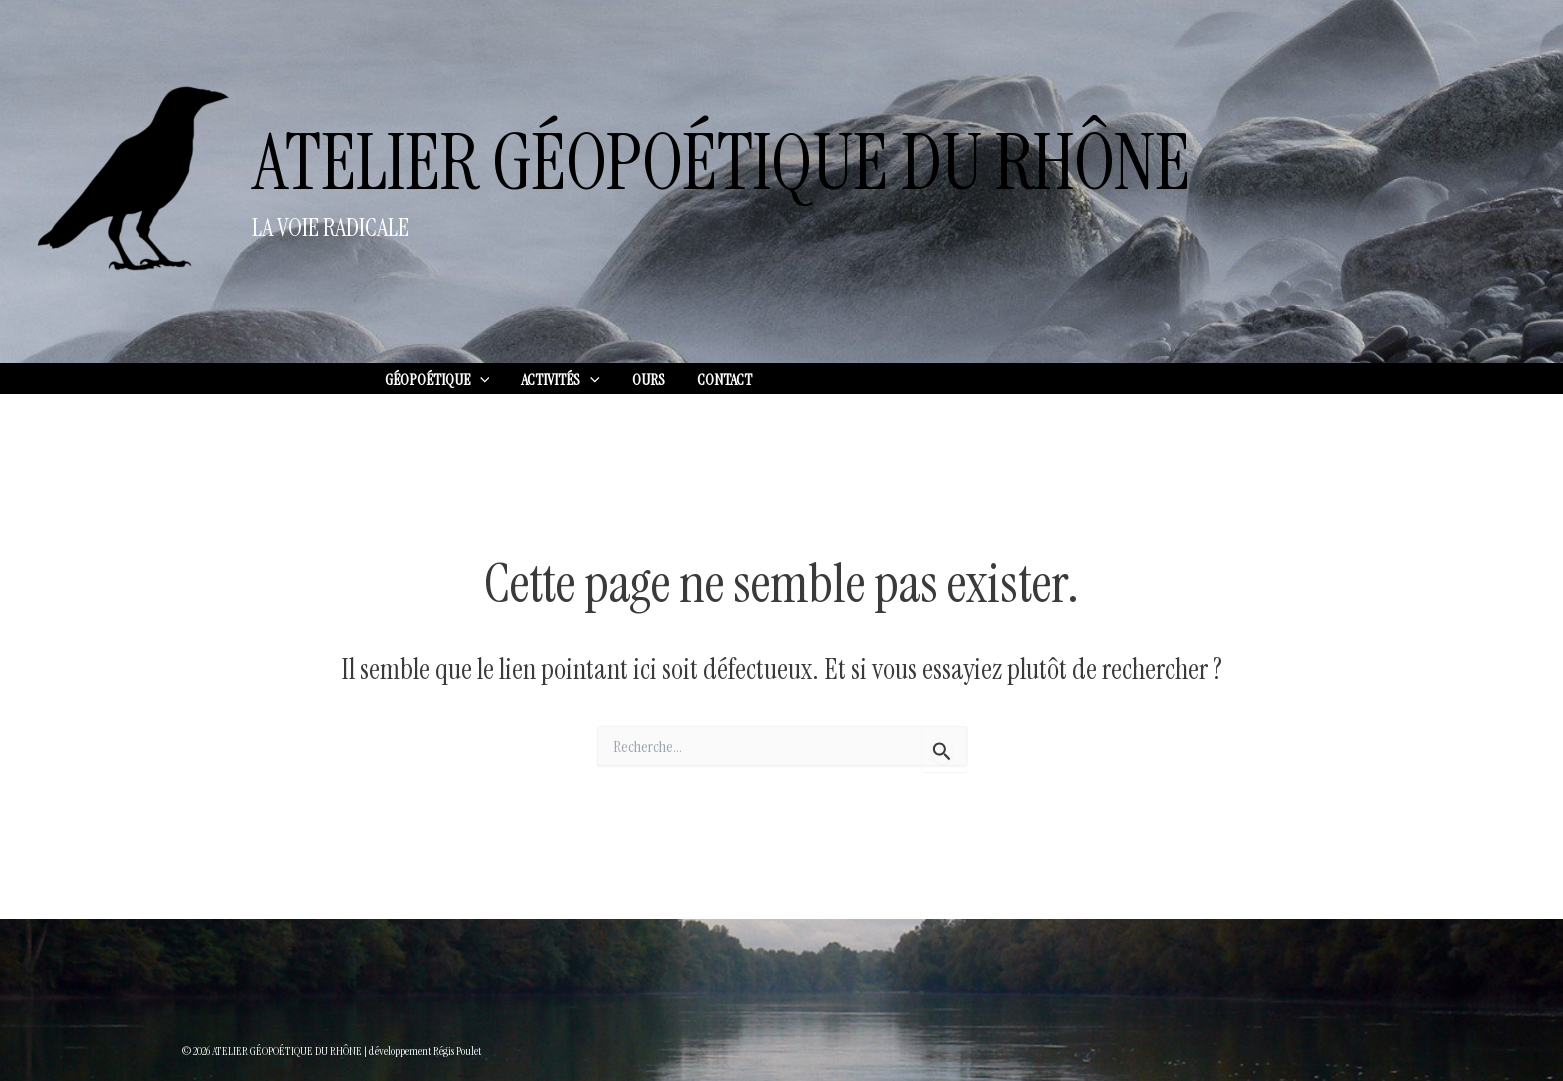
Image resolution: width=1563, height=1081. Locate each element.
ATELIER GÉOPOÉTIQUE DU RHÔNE (721, 163)
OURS (648, 379)
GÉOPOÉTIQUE (437, 380)
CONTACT (724, 379)
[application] (480, 380)
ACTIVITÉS (560, 380)
